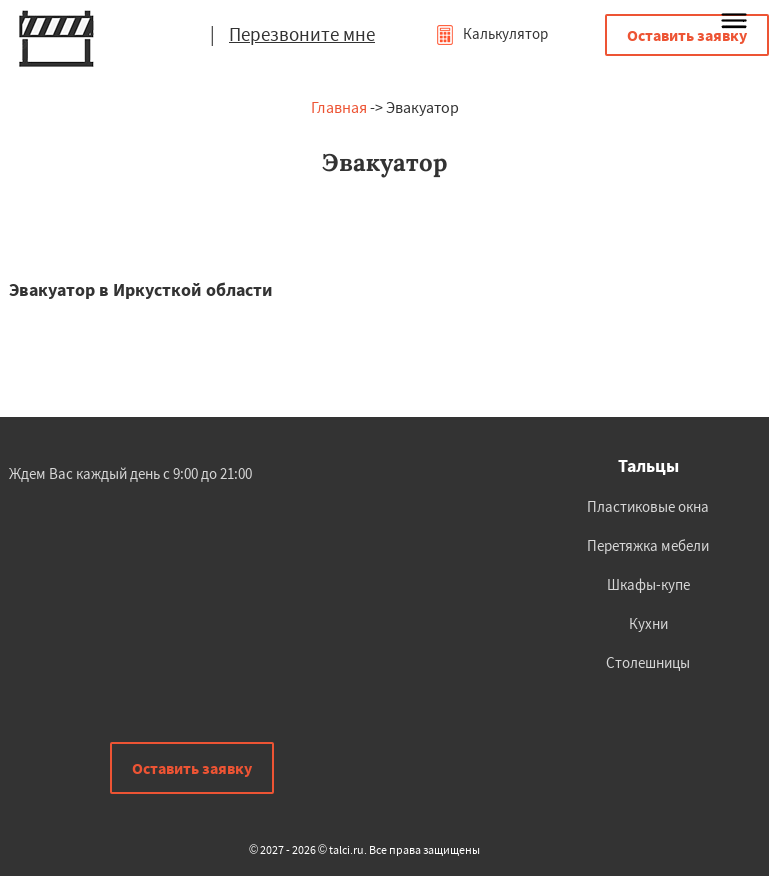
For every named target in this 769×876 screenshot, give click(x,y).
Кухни (648, 623)
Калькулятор (491, 33)
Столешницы (648, 662)
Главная (339, 107)
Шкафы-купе (648, 584)
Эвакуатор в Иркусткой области (141, 289)
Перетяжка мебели (648, 545)
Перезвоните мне (302, 34)
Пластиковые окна (648, 506)
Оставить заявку (687, 35)
